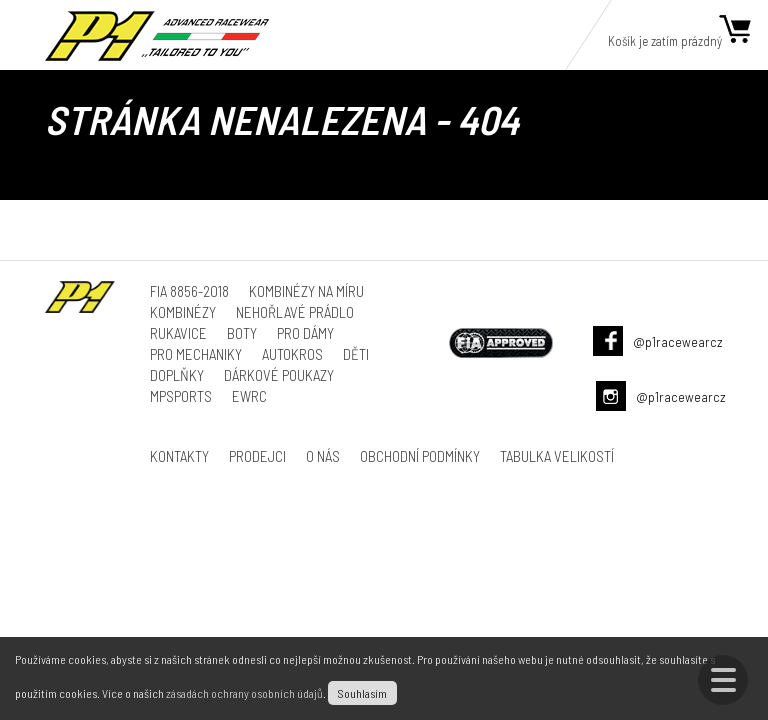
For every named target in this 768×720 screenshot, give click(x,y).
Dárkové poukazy (279, 375)
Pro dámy (305, 333)
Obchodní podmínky (420, 456)
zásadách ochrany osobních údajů (244, 693)
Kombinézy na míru (306, 291)
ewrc (249, 396)
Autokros (292, 354)
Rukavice (178, 333)
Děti (356, 354)
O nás (323, 456)
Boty (242, 333)
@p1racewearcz (678, 341)
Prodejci (257, 456)
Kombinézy (183, 312)
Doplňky (177, 375)
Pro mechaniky (196, 354)
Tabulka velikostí (557, 456)
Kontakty (179, 456)
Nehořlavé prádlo (295, 312)
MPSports (181, 396)
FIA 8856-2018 (189, 291)
